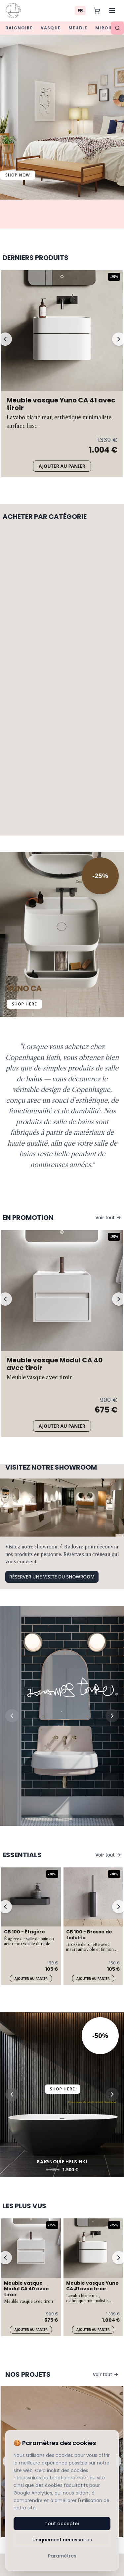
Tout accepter (62, 2523)
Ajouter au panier (62, 466)
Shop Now (17, 175)
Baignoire (19, 28)
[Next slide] (112, 1508)
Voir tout (108, 1217)
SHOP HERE (24, 1004)
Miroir (104, 28)
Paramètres (62, 2556)
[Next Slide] (111, 934)
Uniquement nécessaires (62, 2539)
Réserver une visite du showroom (52, 1370)
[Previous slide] (12, 1508)
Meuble (77, 28)
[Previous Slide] (13, 934)
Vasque (51, 28)
